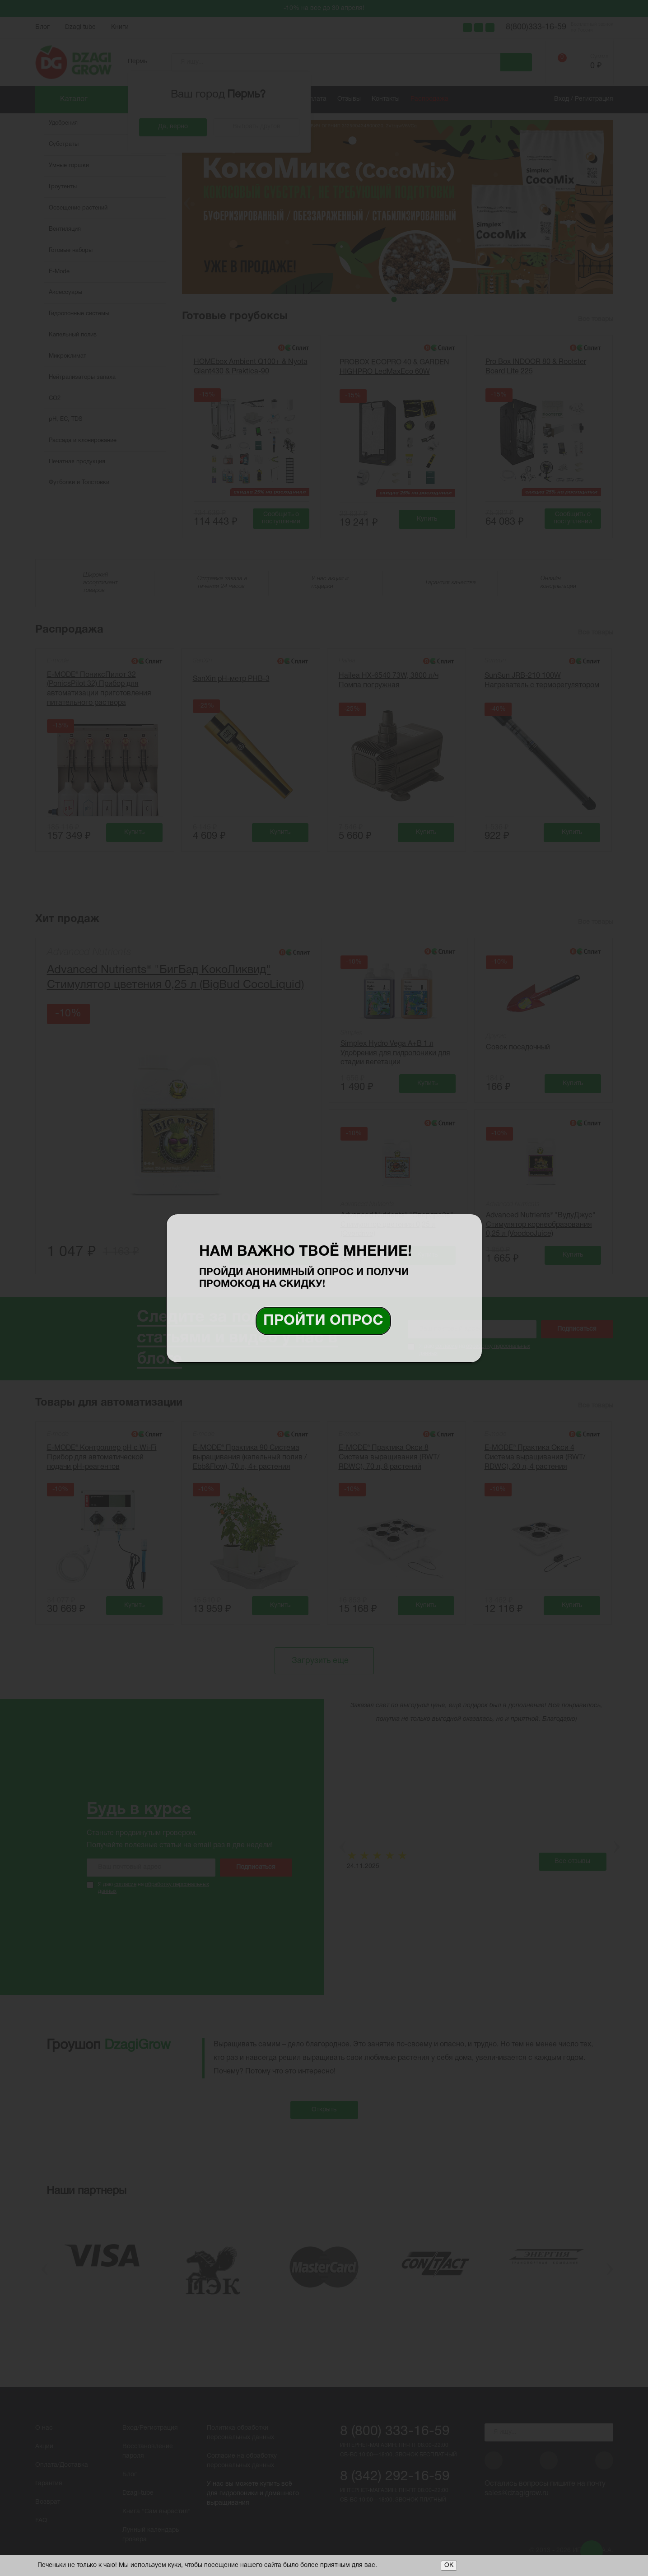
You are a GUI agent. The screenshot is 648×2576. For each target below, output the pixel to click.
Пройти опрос (323, 1321)
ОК (448, 2565)
